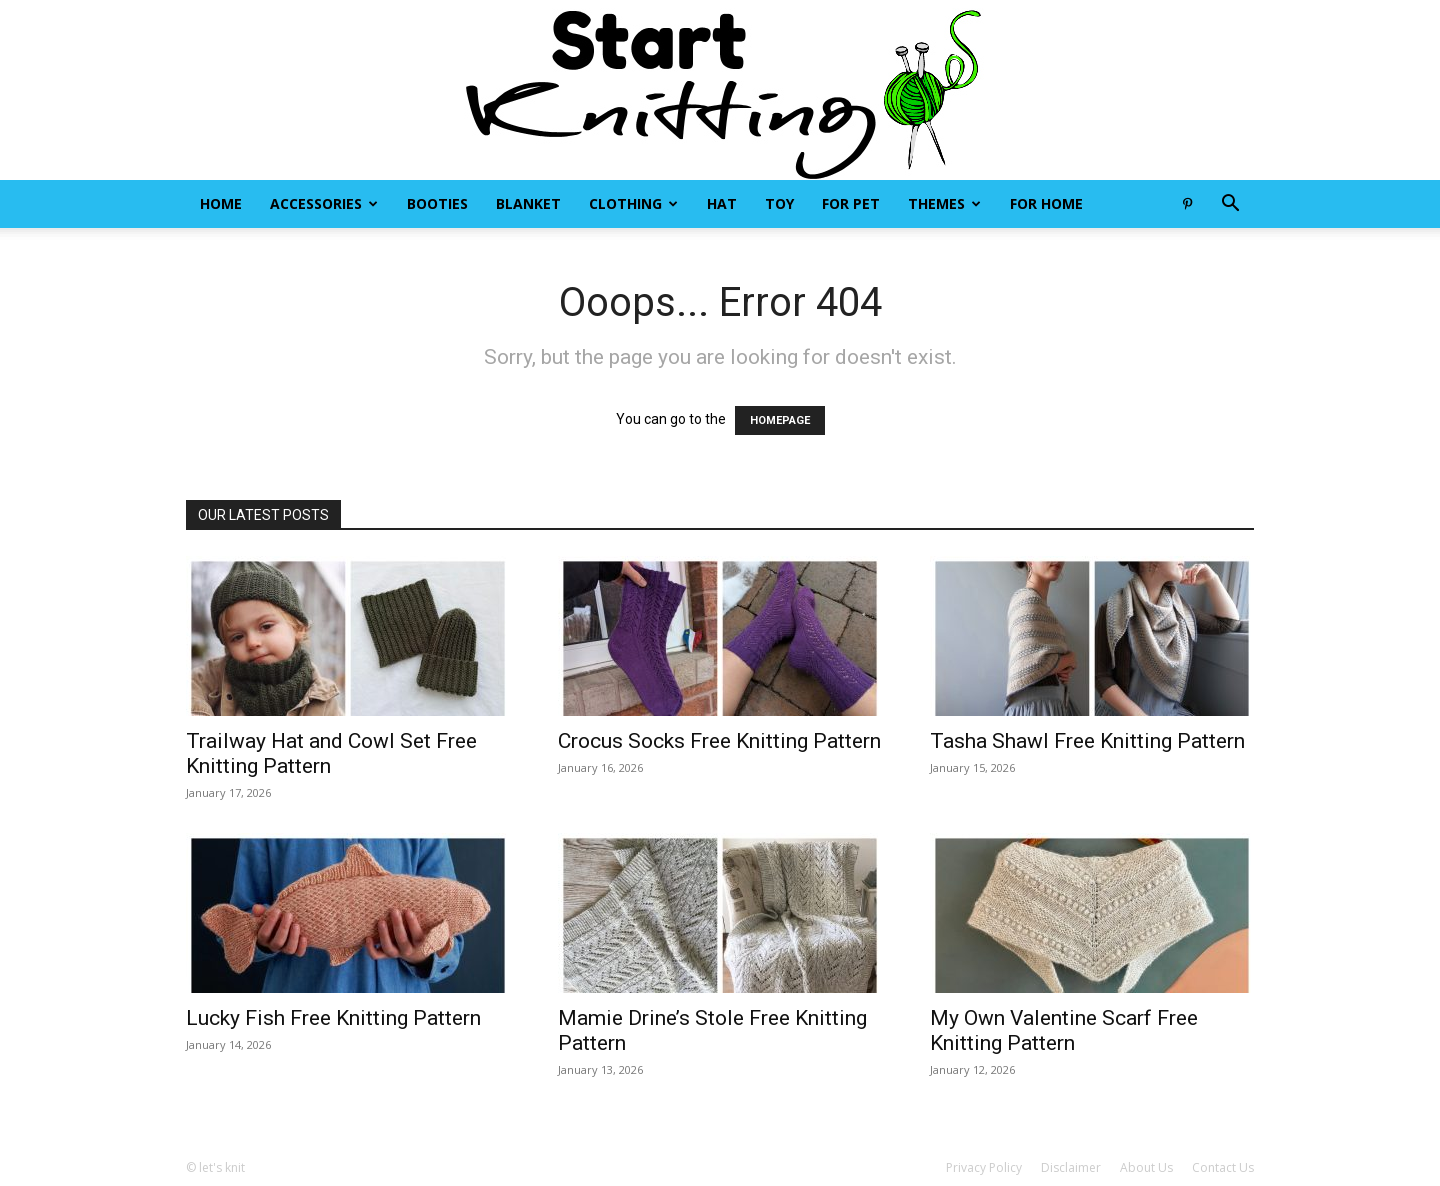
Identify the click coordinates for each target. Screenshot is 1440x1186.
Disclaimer (1071, 1167)
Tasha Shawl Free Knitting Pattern (1087, 741)
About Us (1146, 1167)
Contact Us (1223, 1167)
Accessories (324, 203)
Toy (779, 203)
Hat (722, 203)
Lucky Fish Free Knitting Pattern (333, 1018)
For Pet (851, 203)
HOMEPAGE (780, 420)
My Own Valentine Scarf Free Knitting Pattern (1064, 1030)
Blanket (528, 203)
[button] (1230, 205)
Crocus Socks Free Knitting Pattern (719, 741)
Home (221, 203)
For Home (1046, 203)
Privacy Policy (984, 1167)
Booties (437, 203)
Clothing (633, 203)
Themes (944, 203)
